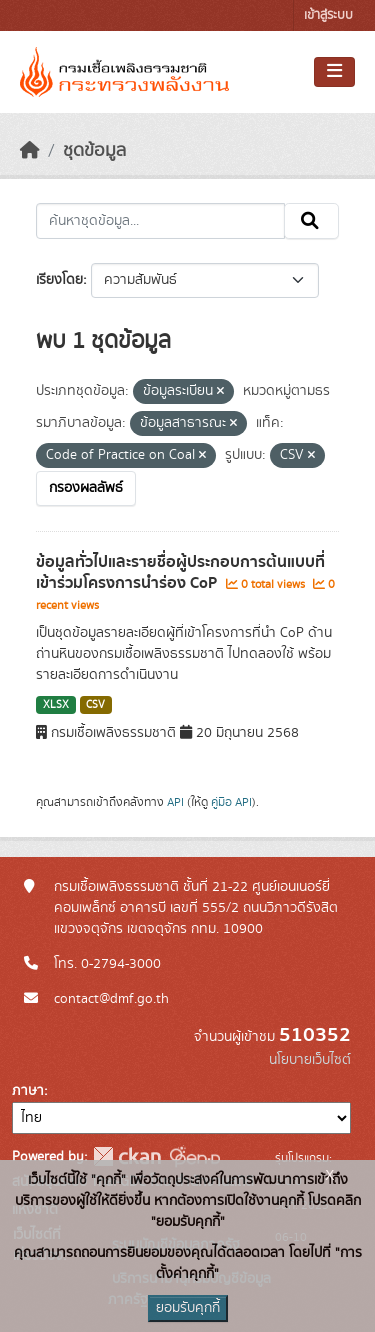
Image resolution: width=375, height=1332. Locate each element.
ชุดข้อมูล (94, 151)
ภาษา (28, 1091)
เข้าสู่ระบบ (328, 15)
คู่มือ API (231, 802)
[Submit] (311, 221)
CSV (95, 705)
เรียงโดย (59, 280)
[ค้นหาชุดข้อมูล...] (160, 221)
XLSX (56, 705)
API (175, 802)
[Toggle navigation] (334, 72)
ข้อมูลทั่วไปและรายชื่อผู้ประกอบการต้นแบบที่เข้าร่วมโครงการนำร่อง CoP (180, 572)
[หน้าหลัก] (30, 151)
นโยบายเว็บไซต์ (310, 1060)
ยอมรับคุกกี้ (188, 1308)
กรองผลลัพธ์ (86, 488)
